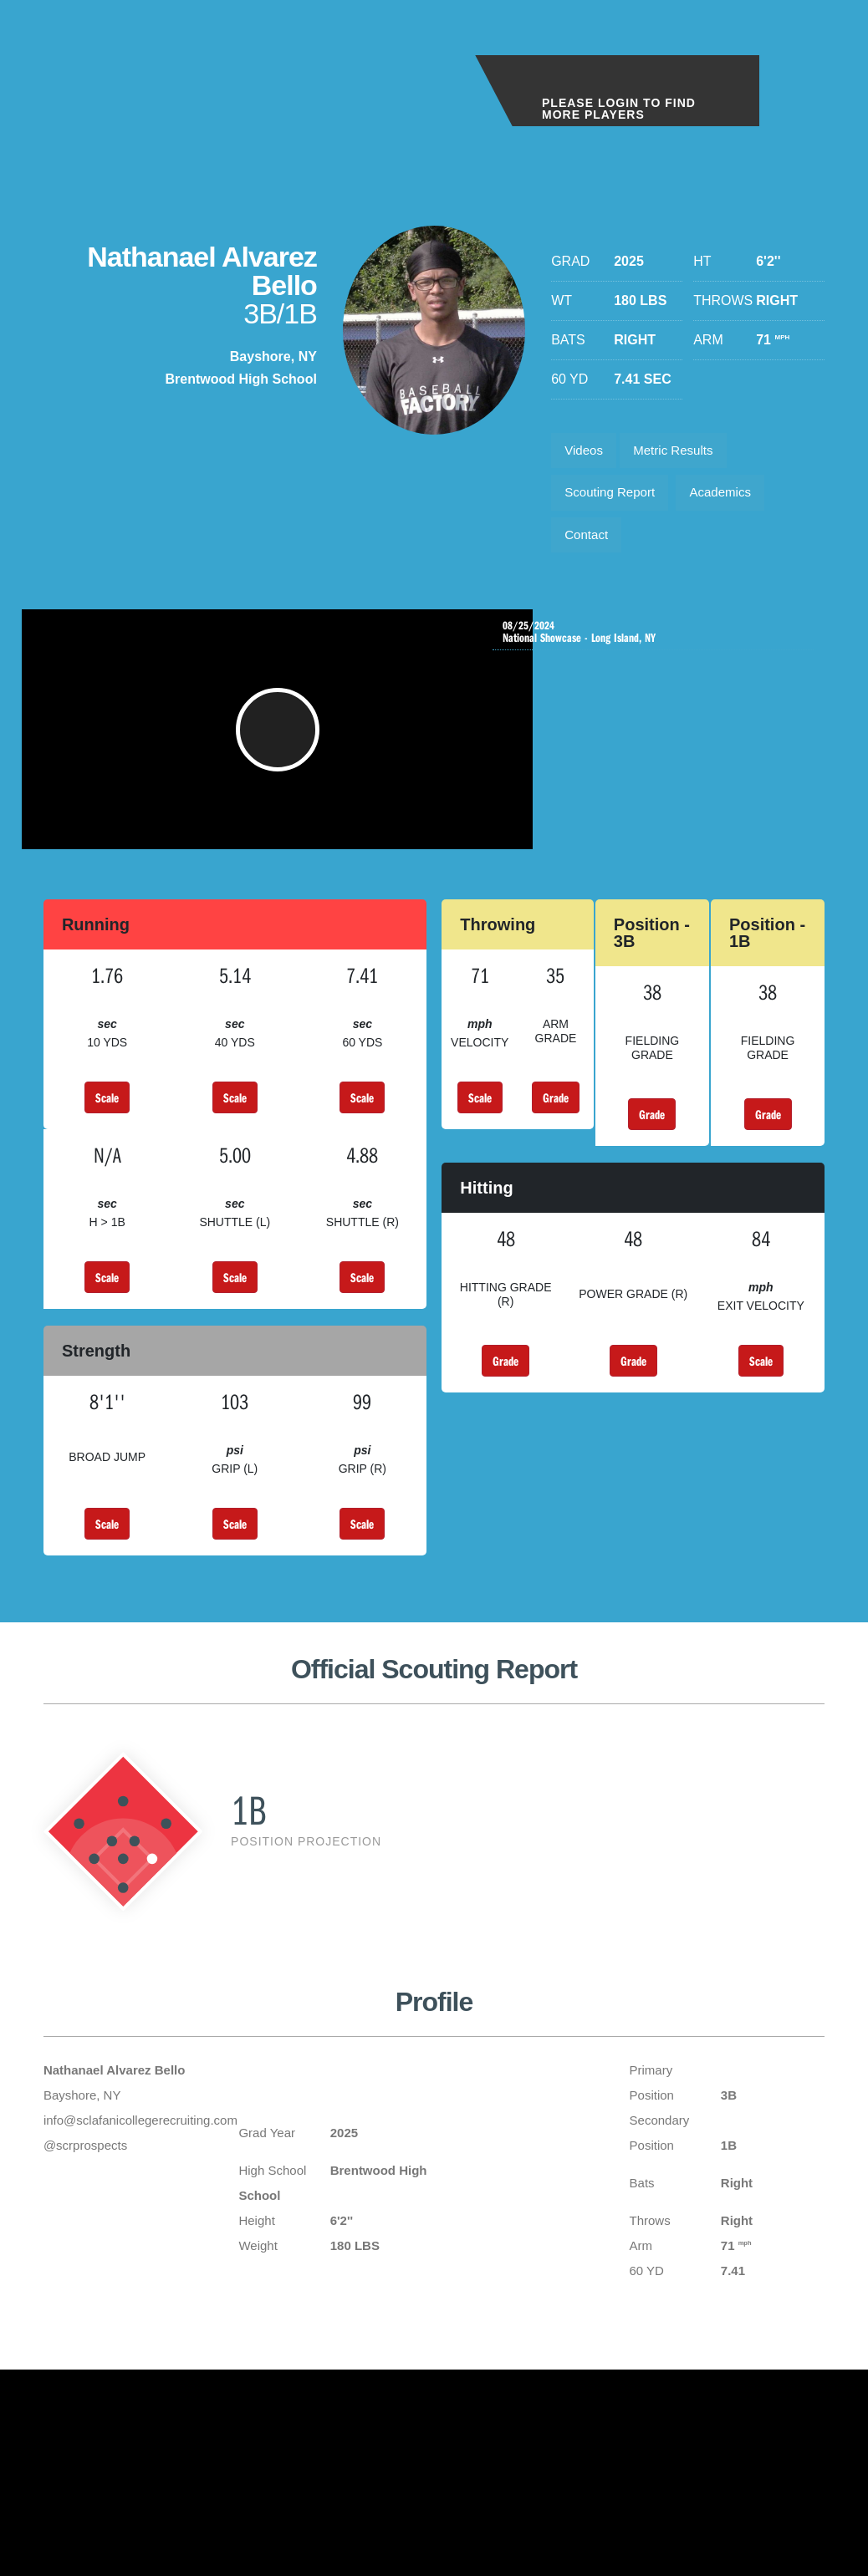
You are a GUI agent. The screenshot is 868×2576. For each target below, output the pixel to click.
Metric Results (683, 452)
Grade (556, 1128)
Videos (586, 452)
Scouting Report (614, 499)
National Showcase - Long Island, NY (657, 646)
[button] (282, 752)
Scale (107, 1128)
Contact (589, 546)
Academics (732, 499)
